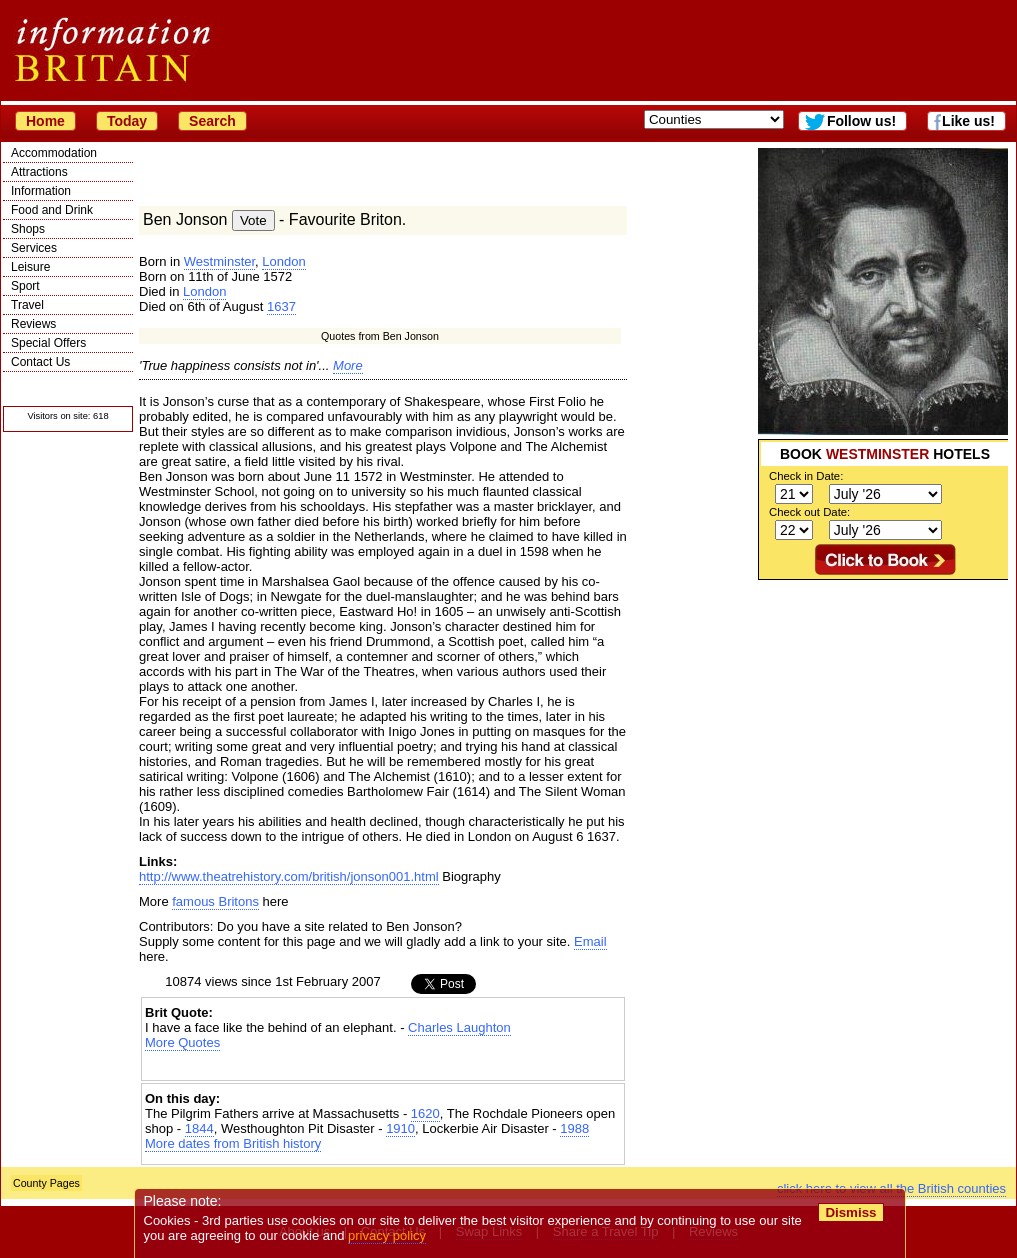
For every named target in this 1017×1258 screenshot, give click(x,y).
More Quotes (182, 1042)
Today (127, 121)
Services (34, 248)
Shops (28, 229)
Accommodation (54, 153)
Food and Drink (52, 210)
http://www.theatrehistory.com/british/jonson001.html (289, 876)
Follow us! (861, 121)
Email (590, 941)
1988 (574, 1128)
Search (212, 121)
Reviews (33, 324)
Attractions (39, 172)
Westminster (219, 261)
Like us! (968, 121)
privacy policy (387, 1235)
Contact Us (40, 362)
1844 (199, 1128)
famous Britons (215, 901)
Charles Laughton (459, 1027)
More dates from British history (233, 1143)
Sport (25, 286)
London (283, 261)
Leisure (30, 267)
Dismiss (850, 1212)
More (348, 365)
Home (45, 121)
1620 (425, 1113)
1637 (281, 306)
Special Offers (48, 343)
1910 (400, 1128)
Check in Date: (806, 476)
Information (41, 191)
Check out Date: (809, 512)
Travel (27, 305)
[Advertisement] (383, 1067)
